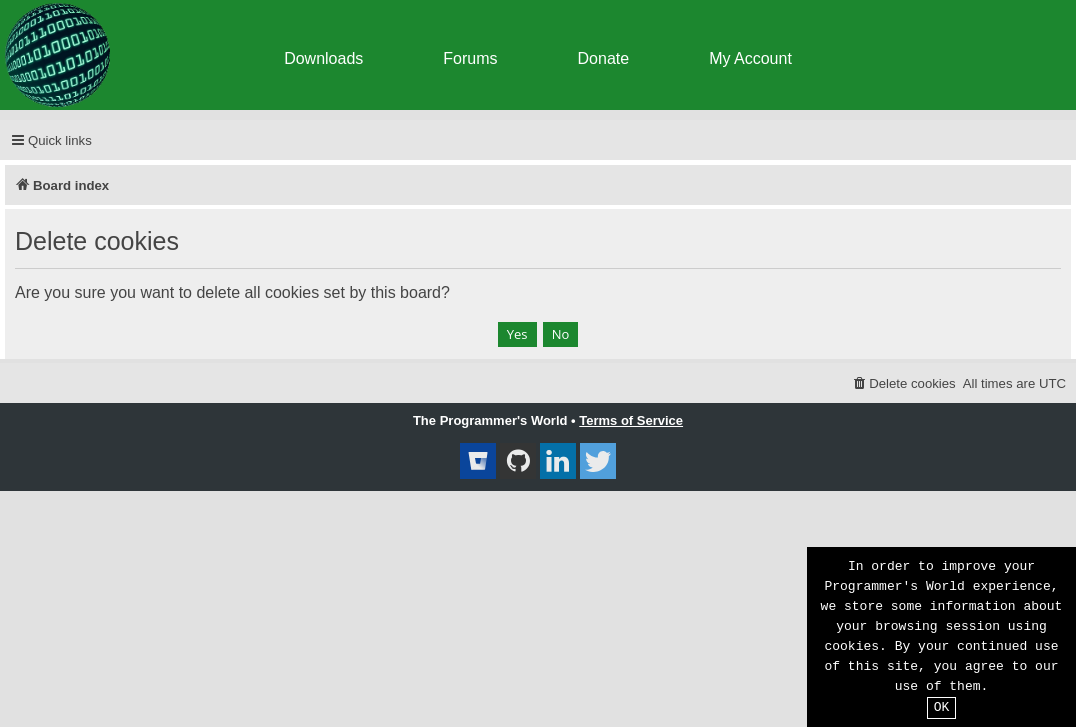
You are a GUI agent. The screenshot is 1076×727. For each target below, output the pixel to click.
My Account (750, 58)
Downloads (323, 58)
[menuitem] (903, 383)
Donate (604, 58)
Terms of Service (631, 420)
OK (942, 708)
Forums (470, 58)
